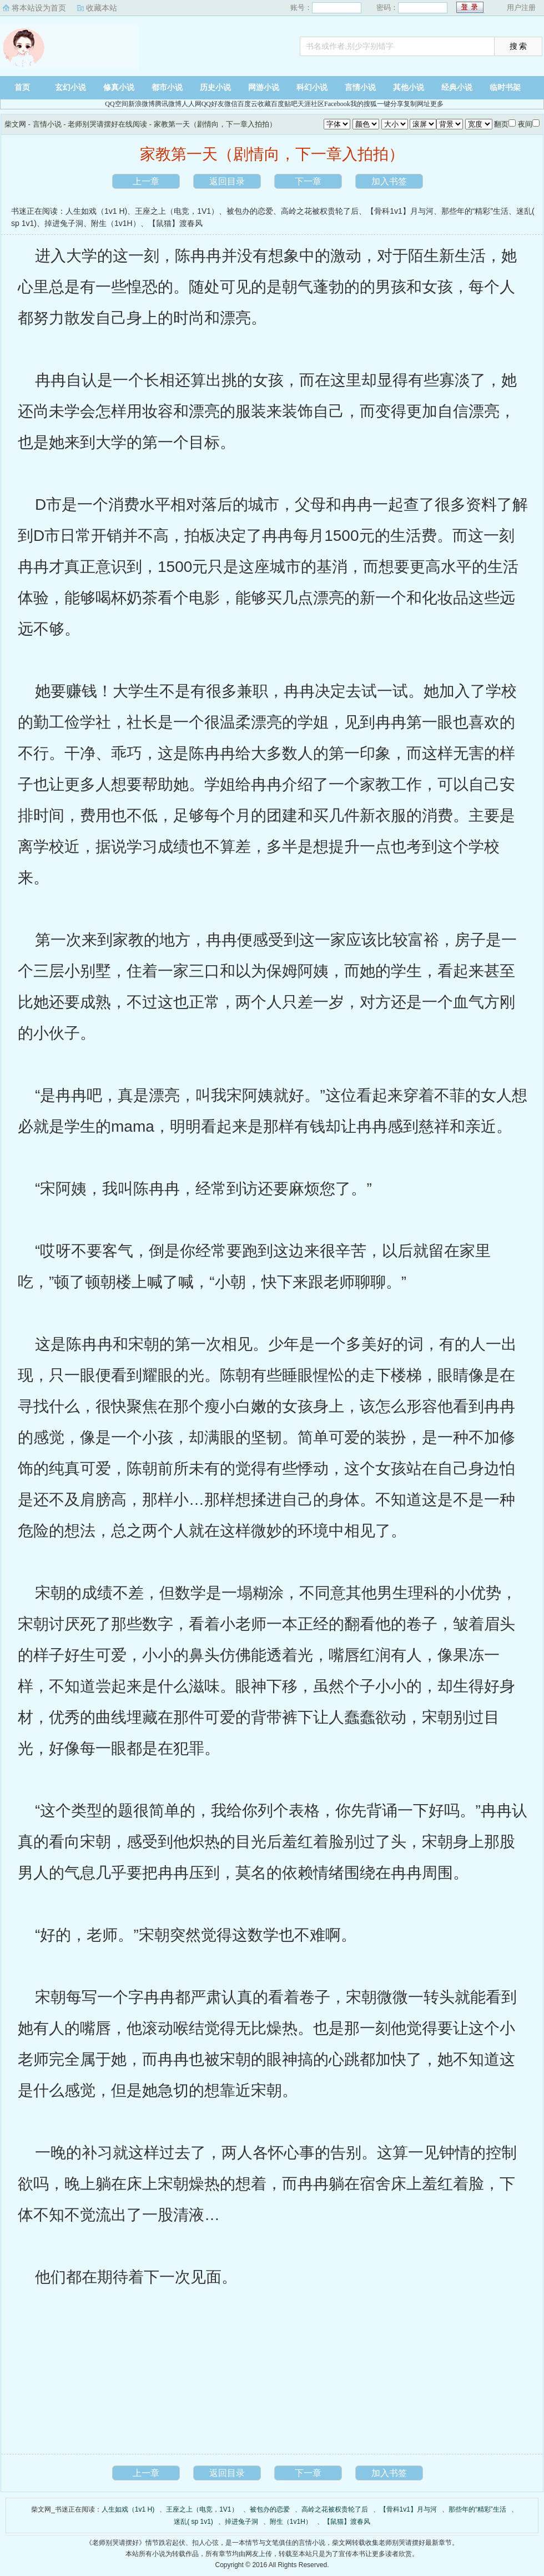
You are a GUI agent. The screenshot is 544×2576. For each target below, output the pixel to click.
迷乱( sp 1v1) (193, 2521)
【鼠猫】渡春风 (175, 223)
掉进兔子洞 (63, 223)
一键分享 (390, 104)
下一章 (308, 181)
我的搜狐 (363, 104)
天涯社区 (311, 104)
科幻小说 (312, 87)
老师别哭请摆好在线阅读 (107, 124)
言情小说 (360, 87)
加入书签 (389, 181)
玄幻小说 (70, 87)
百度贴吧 (284, 104)
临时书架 (505, 87)
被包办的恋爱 (249, 211)
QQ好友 (213, 104)
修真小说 (118, 87)
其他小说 (408, 87)
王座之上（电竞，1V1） (177, 211)
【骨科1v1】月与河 (400, 211)
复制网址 (417, 104)
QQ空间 (116, 104)
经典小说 (456, 87)
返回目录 (227, 181)
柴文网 (69, 47)
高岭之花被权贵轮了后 (320, 211)
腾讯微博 (168, 104)
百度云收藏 (254, 104)
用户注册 (521, 7)
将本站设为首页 (39, 7)
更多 (437, 104)
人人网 (192, 104)
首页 (22, 87)
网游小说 (263, 87)
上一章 (146, 181)
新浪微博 (141, 104)
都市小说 (167, 87)
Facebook (337, 104)
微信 (231, 104)
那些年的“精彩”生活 (474, 211)
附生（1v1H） (115, 223)
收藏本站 (101, 7)
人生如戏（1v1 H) (96, 211)
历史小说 (215, 87)
